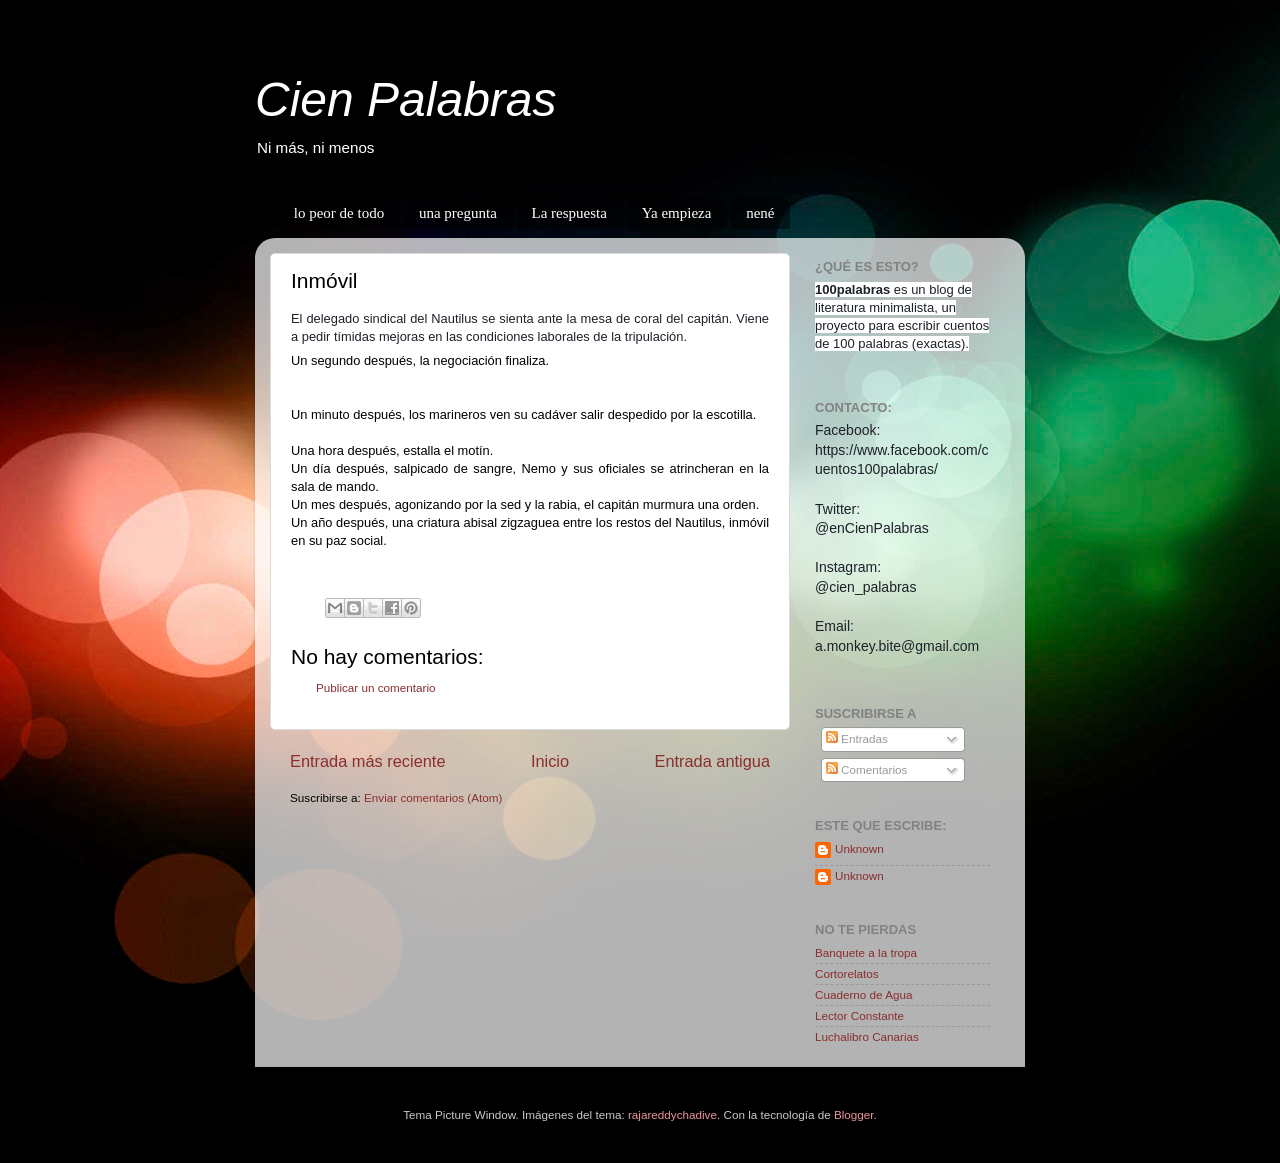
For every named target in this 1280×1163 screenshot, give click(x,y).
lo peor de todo (339, 213)
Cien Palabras (406, 99)
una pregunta (458, 213)
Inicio (550, 761)
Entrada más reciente (368, 761)
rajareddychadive (672, 1114)
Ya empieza (677, 213)
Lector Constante (859, 1015)
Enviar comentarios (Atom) (433, 797)
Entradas (857, 738)
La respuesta (569, 213)
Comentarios (867, 769)
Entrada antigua (712, 761)
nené (760, 213)
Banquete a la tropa (866, 952)
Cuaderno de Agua (863, 994)
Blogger (854, 1114)
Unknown (859, 848)
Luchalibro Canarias (867, 1036)
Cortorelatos (847, 973)
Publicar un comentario (376, 687)
